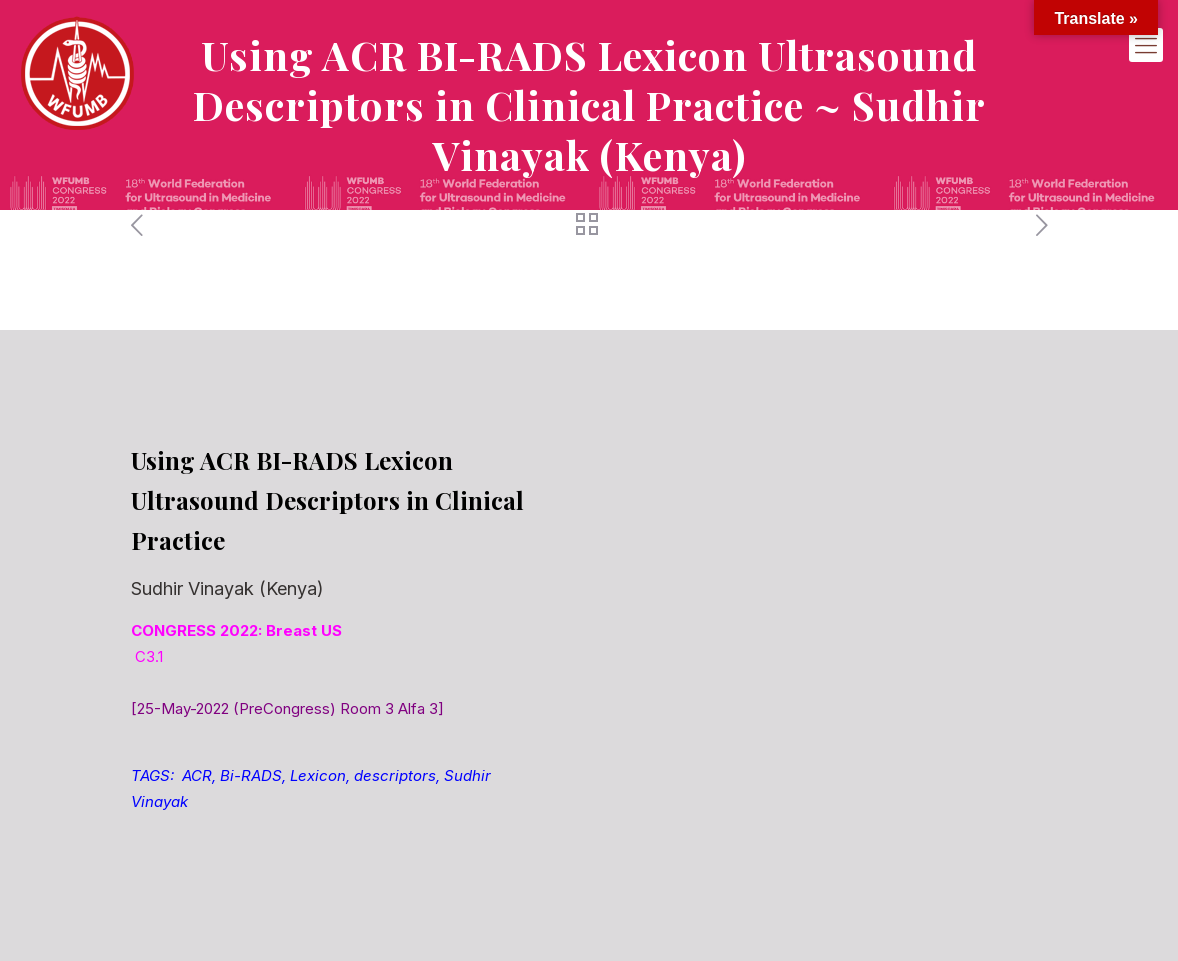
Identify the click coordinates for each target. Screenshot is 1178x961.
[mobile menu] (1146, 45)
